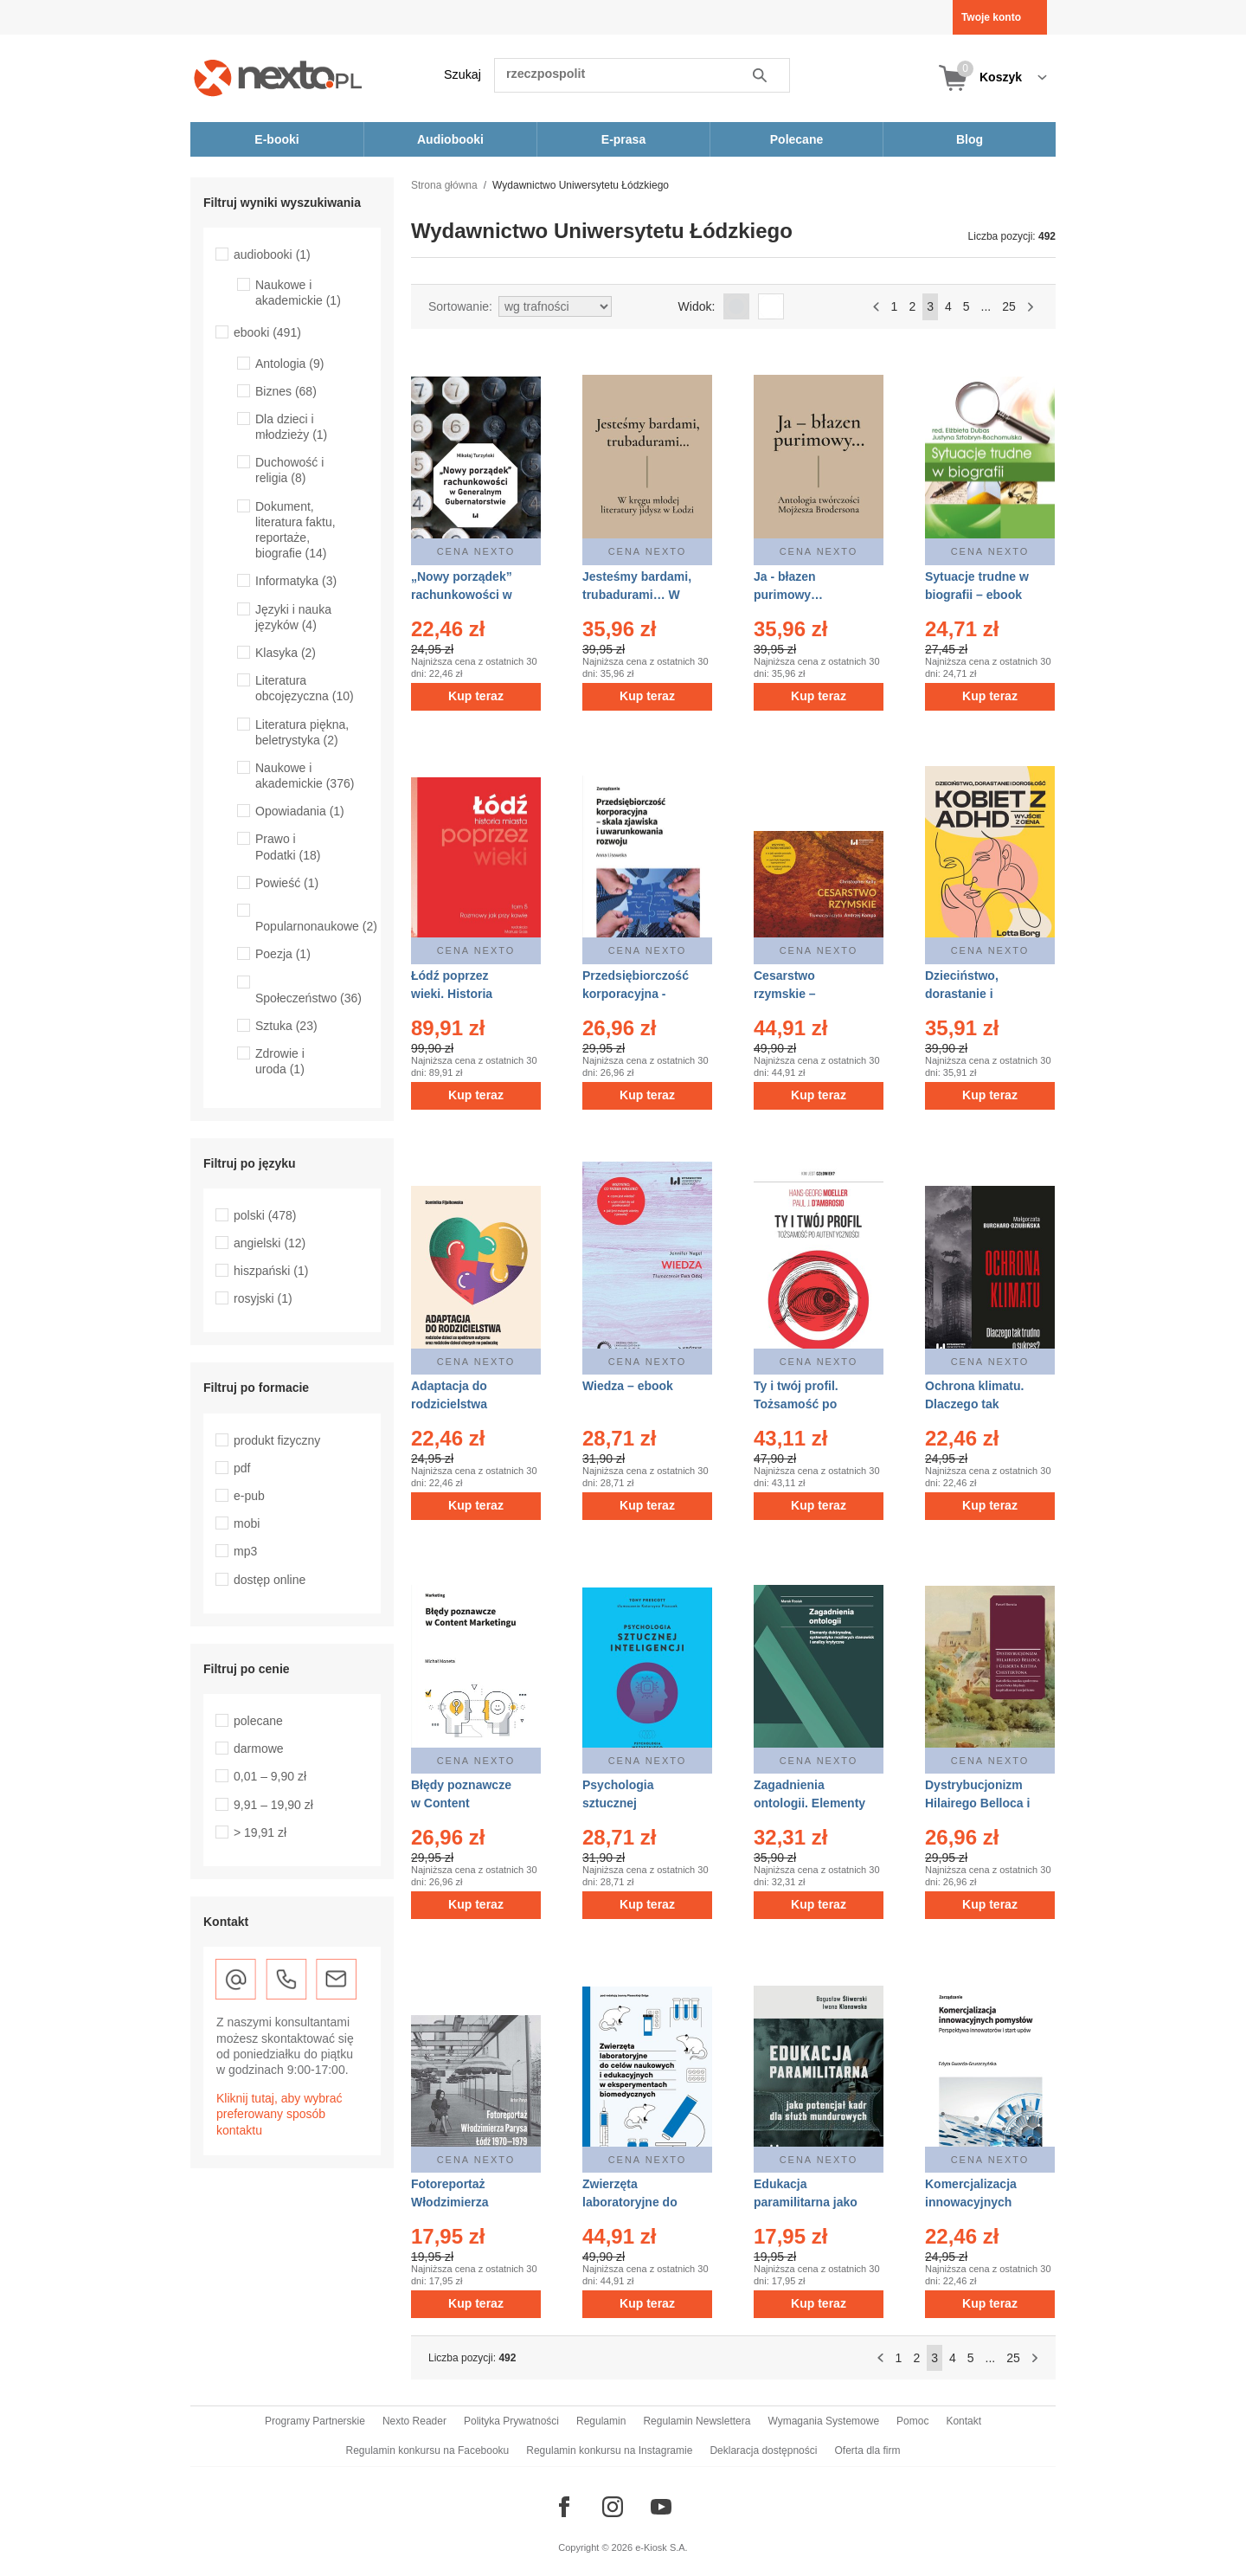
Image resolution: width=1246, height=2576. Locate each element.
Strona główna (444, 185)
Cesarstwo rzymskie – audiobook (785, 994)
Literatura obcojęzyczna (304, 688)
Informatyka (296, 581)
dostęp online (269, 1580)
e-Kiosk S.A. (661, 2547)
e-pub (249, 1496)
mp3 (245, 1551)
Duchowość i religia (289, 470)
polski (265, 1215)
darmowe (259, 1748)
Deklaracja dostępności (763, 2450)
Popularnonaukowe (316, 926)
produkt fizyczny (277, 1440)
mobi (247, 1523)
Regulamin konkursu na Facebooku (428, 2450)
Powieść (286, 883)
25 (1009, 306)
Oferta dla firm (867, 2450)
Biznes (286, 391)
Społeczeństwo (308, 998)
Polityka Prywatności (511, 2421)
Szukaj (462, 74)
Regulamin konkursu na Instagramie (609, 2450)
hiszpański (271, 1271)
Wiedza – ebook (627, 1386)
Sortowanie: (460, 306)
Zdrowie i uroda (280, 1061)
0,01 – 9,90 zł (270, 1776)
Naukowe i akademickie (298, 292)
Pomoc (912, 2421)
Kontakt (963, 2421)
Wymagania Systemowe (823, 2421)
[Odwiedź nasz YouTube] (661, 2507)
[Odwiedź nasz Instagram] (612, 2507)
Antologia (289, 363)
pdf (242, 1468)
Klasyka (285, 653)
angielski (269, 1243)
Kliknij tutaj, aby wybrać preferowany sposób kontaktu (279, 2113)
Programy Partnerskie (315, 2421)
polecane (258, 1721)
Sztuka (286, 1026)
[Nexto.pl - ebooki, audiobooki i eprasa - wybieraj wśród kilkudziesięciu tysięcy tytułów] (278, 77)
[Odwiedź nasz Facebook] (564, 2507)
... (986, 306)
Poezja (283, 954)
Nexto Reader (414, 2421)
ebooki (267, 332)
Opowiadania (299, 811)
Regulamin (601, 2421)
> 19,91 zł (260, 1832)
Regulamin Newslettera (696, 2421)
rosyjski (263, 1298)
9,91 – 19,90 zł (273, 1805)
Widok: (697, 306)
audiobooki (272, 254)
